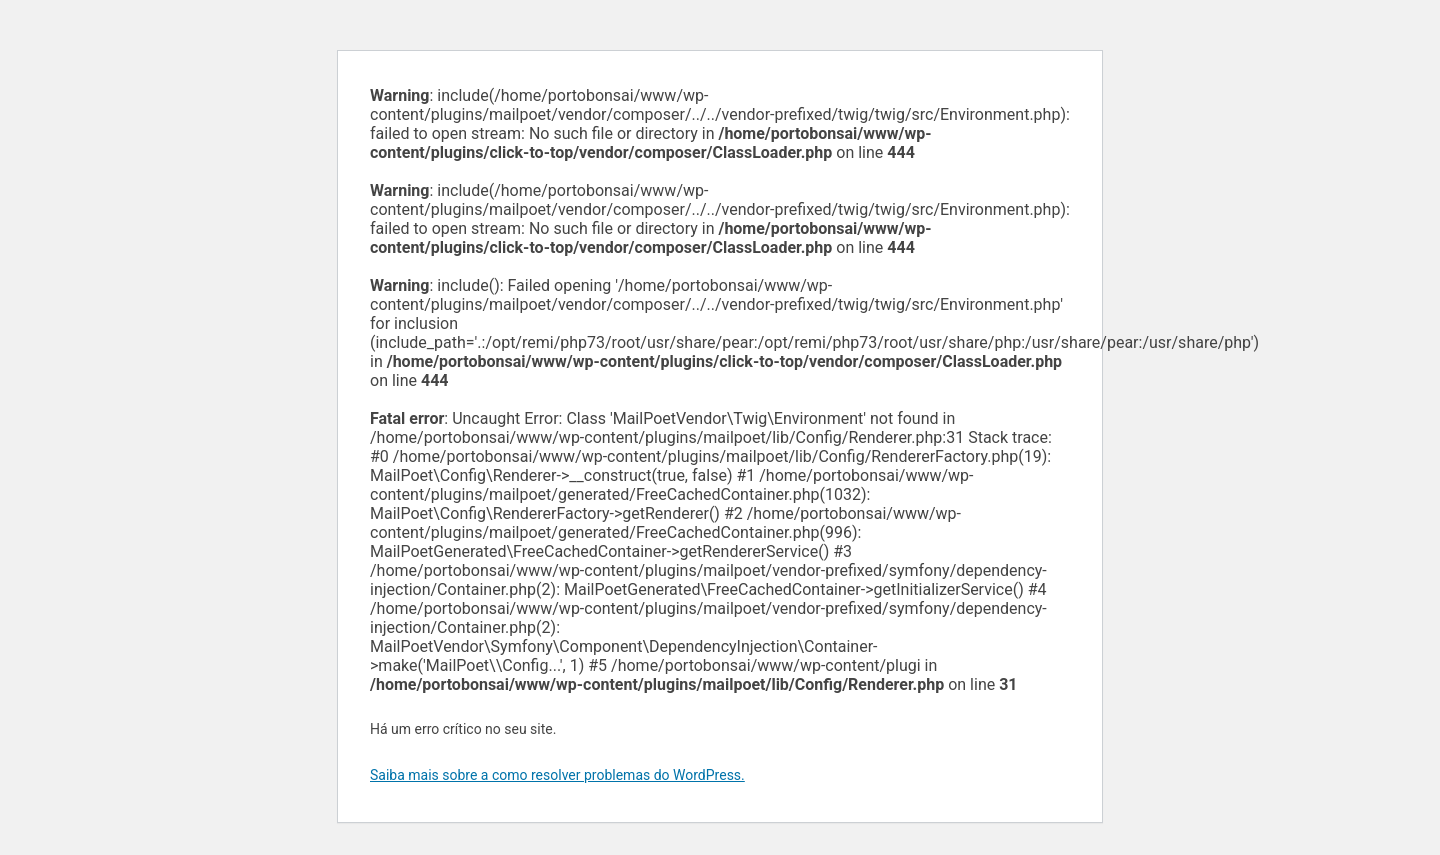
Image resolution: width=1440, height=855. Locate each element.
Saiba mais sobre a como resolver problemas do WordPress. (557, 775)
